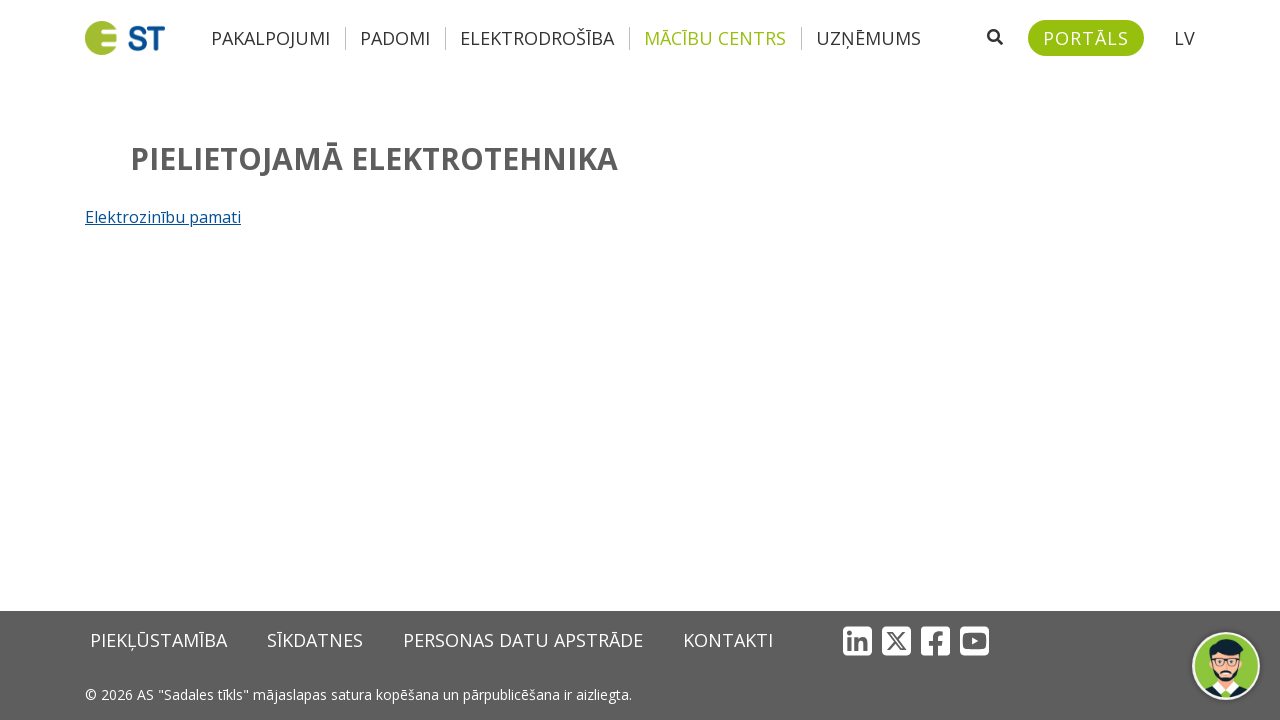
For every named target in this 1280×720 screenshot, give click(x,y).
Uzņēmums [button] (868, 38)
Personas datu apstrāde (523, 640)
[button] (1226, 666)
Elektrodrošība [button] (537, 38)
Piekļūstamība (158, 640)
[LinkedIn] (857, 640)
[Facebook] (935, 640)
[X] (896, 640)
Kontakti (728, 640)
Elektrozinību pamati (163, 217)
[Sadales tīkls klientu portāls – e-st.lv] (1086, 38)
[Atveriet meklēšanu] (995, 38)
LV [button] (1184, 38)
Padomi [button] (395, 38)
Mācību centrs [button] (715, 38)
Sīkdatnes (315, 640)
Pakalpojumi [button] (270, 38)
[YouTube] (974, 640)
